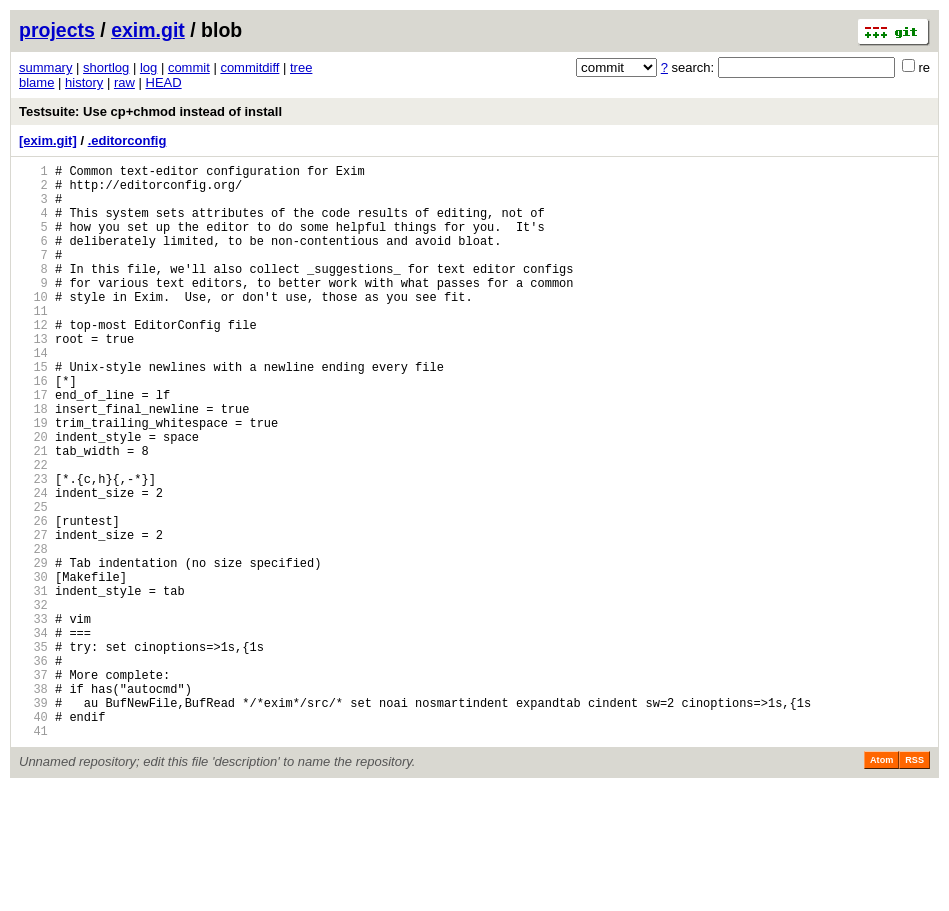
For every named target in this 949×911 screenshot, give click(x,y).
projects (57, 30)
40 (33, 836)
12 (33, 360)
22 (33, 530)
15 (33, 411)
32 (33, 700)
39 (33, 819)
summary (45, 67)
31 (33, 683)
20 (33, 496)
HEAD (164, 82)
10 (33, 326)
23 (33, 547)
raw (124, 82)
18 (33, 462)
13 (33, 377)
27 (33, 615)
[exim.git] (48, 140)
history (84, 82)
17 (33, 445)
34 (33, 734)
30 (33, 666)
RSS (914, 883)
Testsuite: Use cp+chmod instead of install (150, 111)
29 (33, 649)
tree (301, 67)
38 (33, 802)
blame (36, 82)
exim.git (148, 30)
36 (33, 768)
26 (33, 598)
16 (33, 428)
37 (33, 785)
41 (33, 853)
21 (33, 513)
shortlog (106, 67)
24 (33, 564)
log (148, 67)
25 (33, 581)
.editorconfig (127, 140)
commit (189, 67)
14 (33, 394)
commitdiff (249, 67)
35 (33, 751)
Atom (881, 883)
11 (33, 343)
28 (33, 632)
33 (33, 717)
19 (33, 479)
